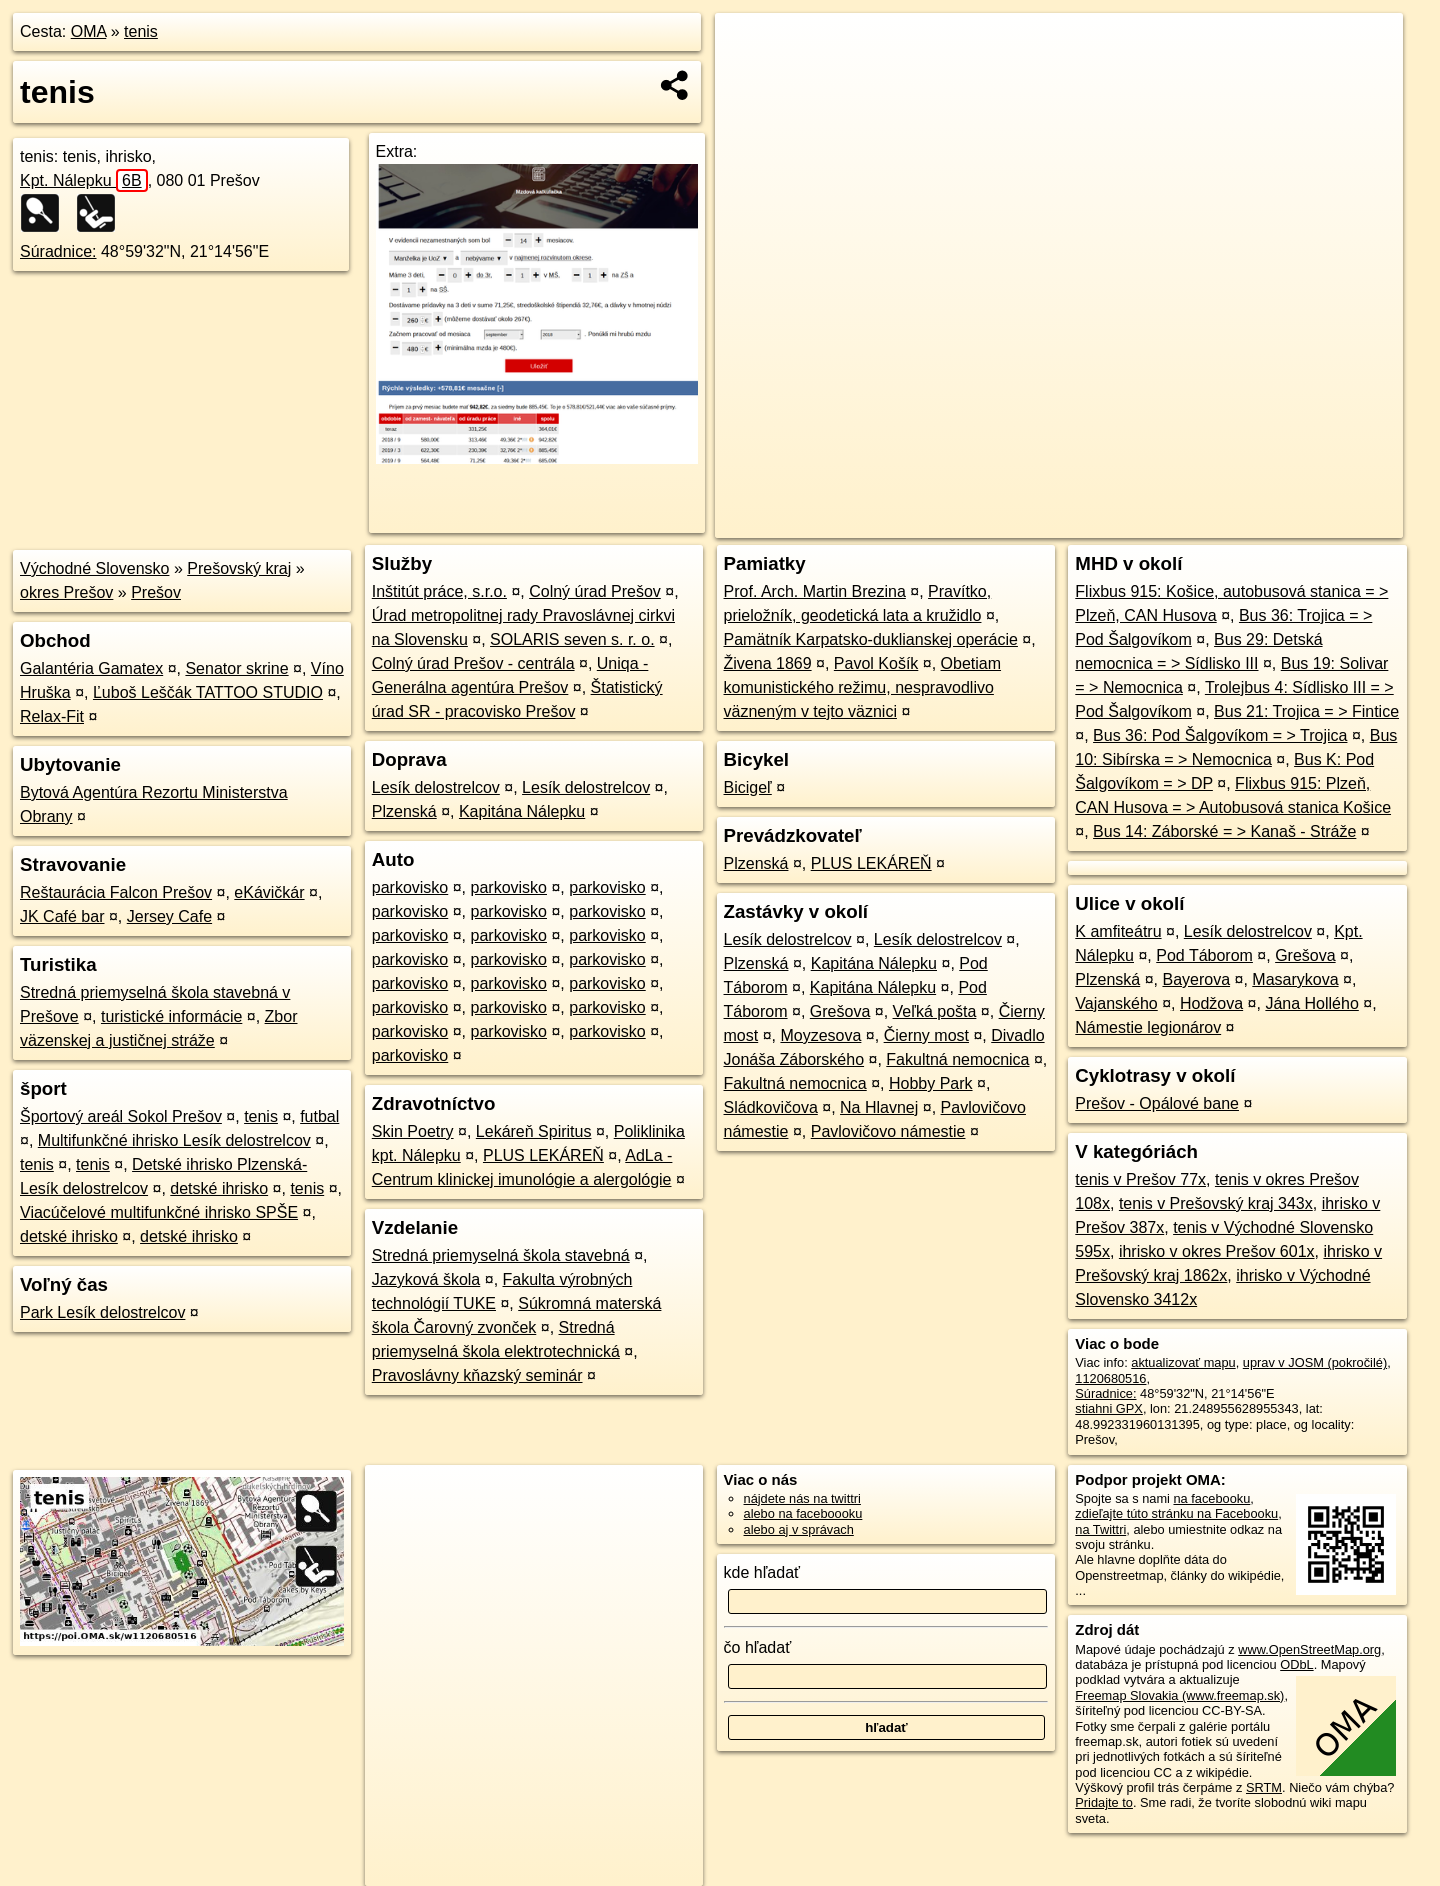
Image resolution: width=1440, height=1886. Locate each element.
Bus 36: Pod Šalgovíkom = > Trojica (1220, 735)
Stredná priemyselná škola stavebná (501, 1255)
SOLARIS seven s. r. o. (572, 639)
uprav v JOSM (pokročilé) (1315, 1362)
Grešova (840, 1011)
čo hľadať (758, 1647)
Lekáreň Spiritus (534, 1131)
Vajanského (1116, 1003)
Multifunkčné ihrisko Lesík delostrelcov (174, 1140)
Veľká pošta (935, 1011)
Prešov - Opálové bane (1157, 1103)
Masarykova (1295, 979)
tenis (141, 31)
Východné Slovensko (94, 568)
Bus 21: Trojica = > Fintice (1306, 711)
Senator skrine (236, 668)
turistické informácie (171, 1016)
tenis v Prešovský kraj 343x (1216, 1203)
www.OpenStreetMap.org (1309, 1649)
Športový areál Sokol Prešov (121, 1116)
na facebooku (1211, 1498)
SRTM (1264, 1787)
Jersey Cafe (169, 916)
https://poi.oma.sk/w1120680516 (1312, 523)
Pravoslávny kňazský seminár (477, 1375)
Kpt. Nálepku (84, 180)
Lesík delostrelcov (436, 787)
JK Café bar (62, 916)
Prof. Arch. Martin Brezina (815, 591)
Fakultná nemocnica (957, 1059)
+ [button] (749, 47)
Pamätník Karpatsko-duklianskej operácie (871, 639)
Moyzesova (820, 1035)
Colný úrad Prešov (595, 591)
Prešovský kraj (239, 568)
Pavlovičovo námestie (888, 1131)
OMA (89, 31)
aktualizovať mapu (1183, 1362)
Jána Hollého (1311, 1003)
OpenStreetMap (1057, 523)
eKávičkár (269, 892)
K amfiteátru (1118, 931)
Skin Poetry (413, 1131)
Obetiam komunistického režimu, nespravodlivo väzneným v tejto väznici (863, 687)
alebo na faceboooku (803, 1513)
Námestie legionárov (1148, 1027)
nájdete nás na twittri (802, 1498)
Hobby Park (931, 1083)
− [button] (749, 78)
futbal (319, 1116)
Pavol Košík (876, 663)
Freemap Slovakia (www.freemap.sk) (1179, 1695)
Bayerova (1196, 979)
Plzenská (404, 811)
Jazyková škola (426, 1279)
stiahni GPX (1109, 1408)
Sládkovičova (771, 1107)
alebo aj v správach (799, 1529)
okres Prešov (66, 592)
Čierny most (926, 1035)
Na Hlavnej (879, 1107)
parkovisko (410, 887)
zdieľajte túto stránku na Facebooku (1176, 1513)
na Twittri (1100, 1529)
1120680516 (1110, 1378)
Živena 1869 (768, 663)
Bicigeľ (748, 787)
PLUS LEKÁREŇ (543, 1155)
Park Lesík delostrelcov (102, 1312)
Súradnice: (58, 251)
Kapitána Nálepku (522, 811)
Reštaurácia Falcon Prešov (116, 892)
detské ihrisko (219, 1188)
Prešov (156, 592)
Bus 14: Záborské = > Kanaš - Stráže (1224, 831)
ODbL (1296, 1664)
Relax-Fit (52, 716)
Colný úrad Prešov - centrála (473, 663)
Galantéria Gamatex (91, 668)
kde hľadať (762, 1572)
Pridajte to (1104, 1802)
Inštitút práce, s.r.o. (439, 591)
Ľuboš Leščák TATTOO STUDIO (208, 692)
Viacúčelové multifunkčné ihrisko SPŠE (159, 1212)
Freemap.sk (1160, 523)
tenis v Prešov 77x (1140, 1179)
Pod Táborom (1204, 955)
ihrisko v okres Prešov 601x (1217, 1251)
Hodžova (1211, 1003)
